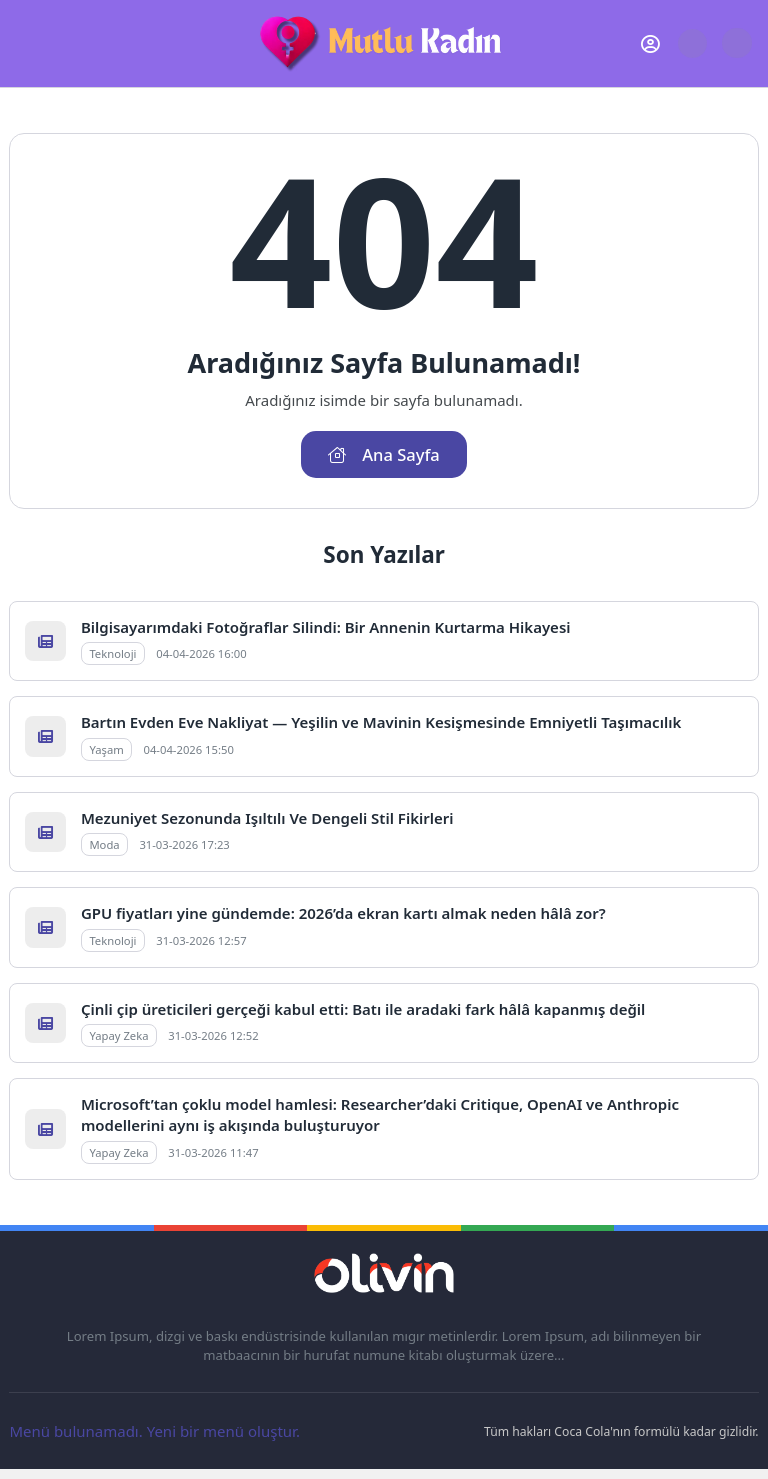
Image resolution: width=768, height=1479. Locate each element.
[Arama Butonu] (692, 43)
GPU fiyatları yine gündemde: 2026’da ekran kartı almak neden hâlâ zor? (343, 913)
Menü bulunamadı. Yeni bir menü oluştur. (154, 1431)
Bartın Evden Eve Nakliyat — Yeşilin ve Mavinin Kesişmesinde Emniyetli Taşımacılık (381, 722)
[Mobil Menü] (24, 44)
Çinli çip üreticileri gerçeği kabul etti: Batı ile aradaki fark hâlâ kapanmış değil (363, 1009)
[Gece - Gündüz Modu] (736, 53)
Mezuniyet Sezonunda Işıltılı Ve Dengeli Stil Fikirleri (267, 818)
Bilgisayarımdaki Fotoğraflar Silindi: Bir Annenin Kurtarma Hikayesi (326, 627)
